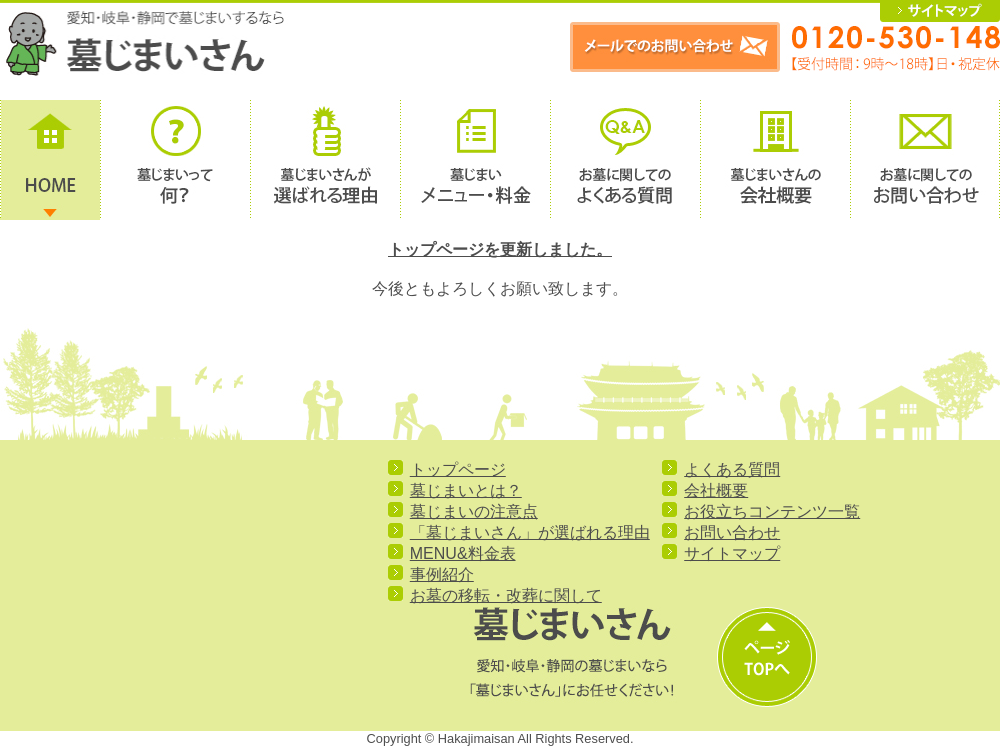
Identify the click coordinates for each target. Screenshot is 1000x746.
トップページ (458, 469)
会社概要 (716, 490)
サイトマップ (732, 553)
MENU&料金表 (463, 553)
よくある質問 (732, 469)
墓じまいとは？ (466, 490)
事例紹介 (442, 574)
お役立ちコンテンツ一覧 (772, 511)
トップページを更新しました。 (500, 249)
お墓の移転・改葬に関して (506, 595)
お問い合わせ (732, 532)
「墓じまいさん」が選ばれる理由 (530, 532)
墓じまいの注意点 (474, 511)
